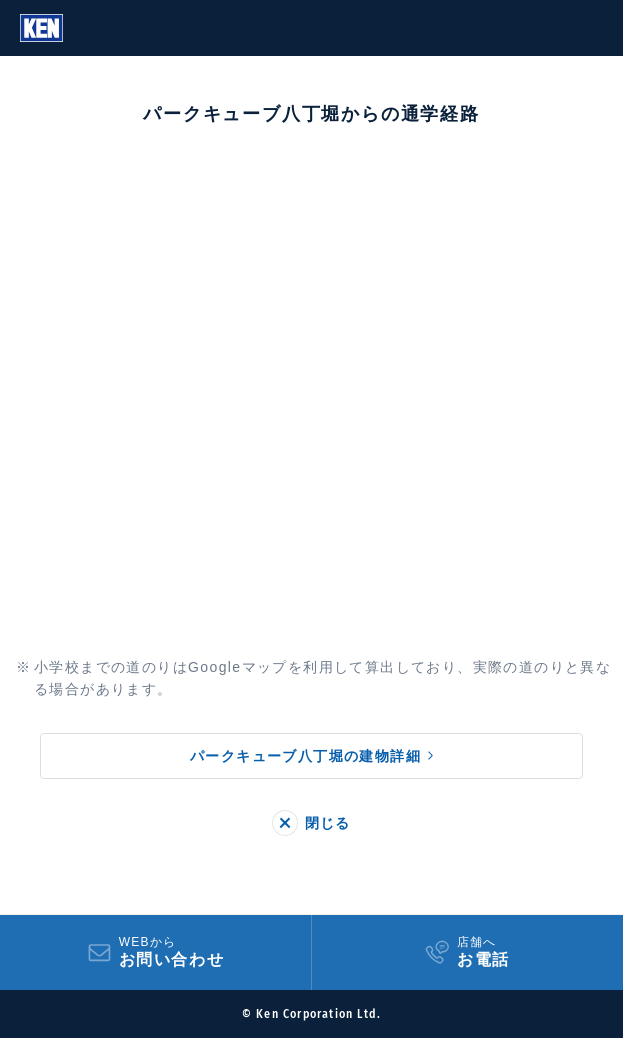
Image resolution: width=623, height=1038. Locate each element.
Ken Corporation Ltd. (41, 28)
